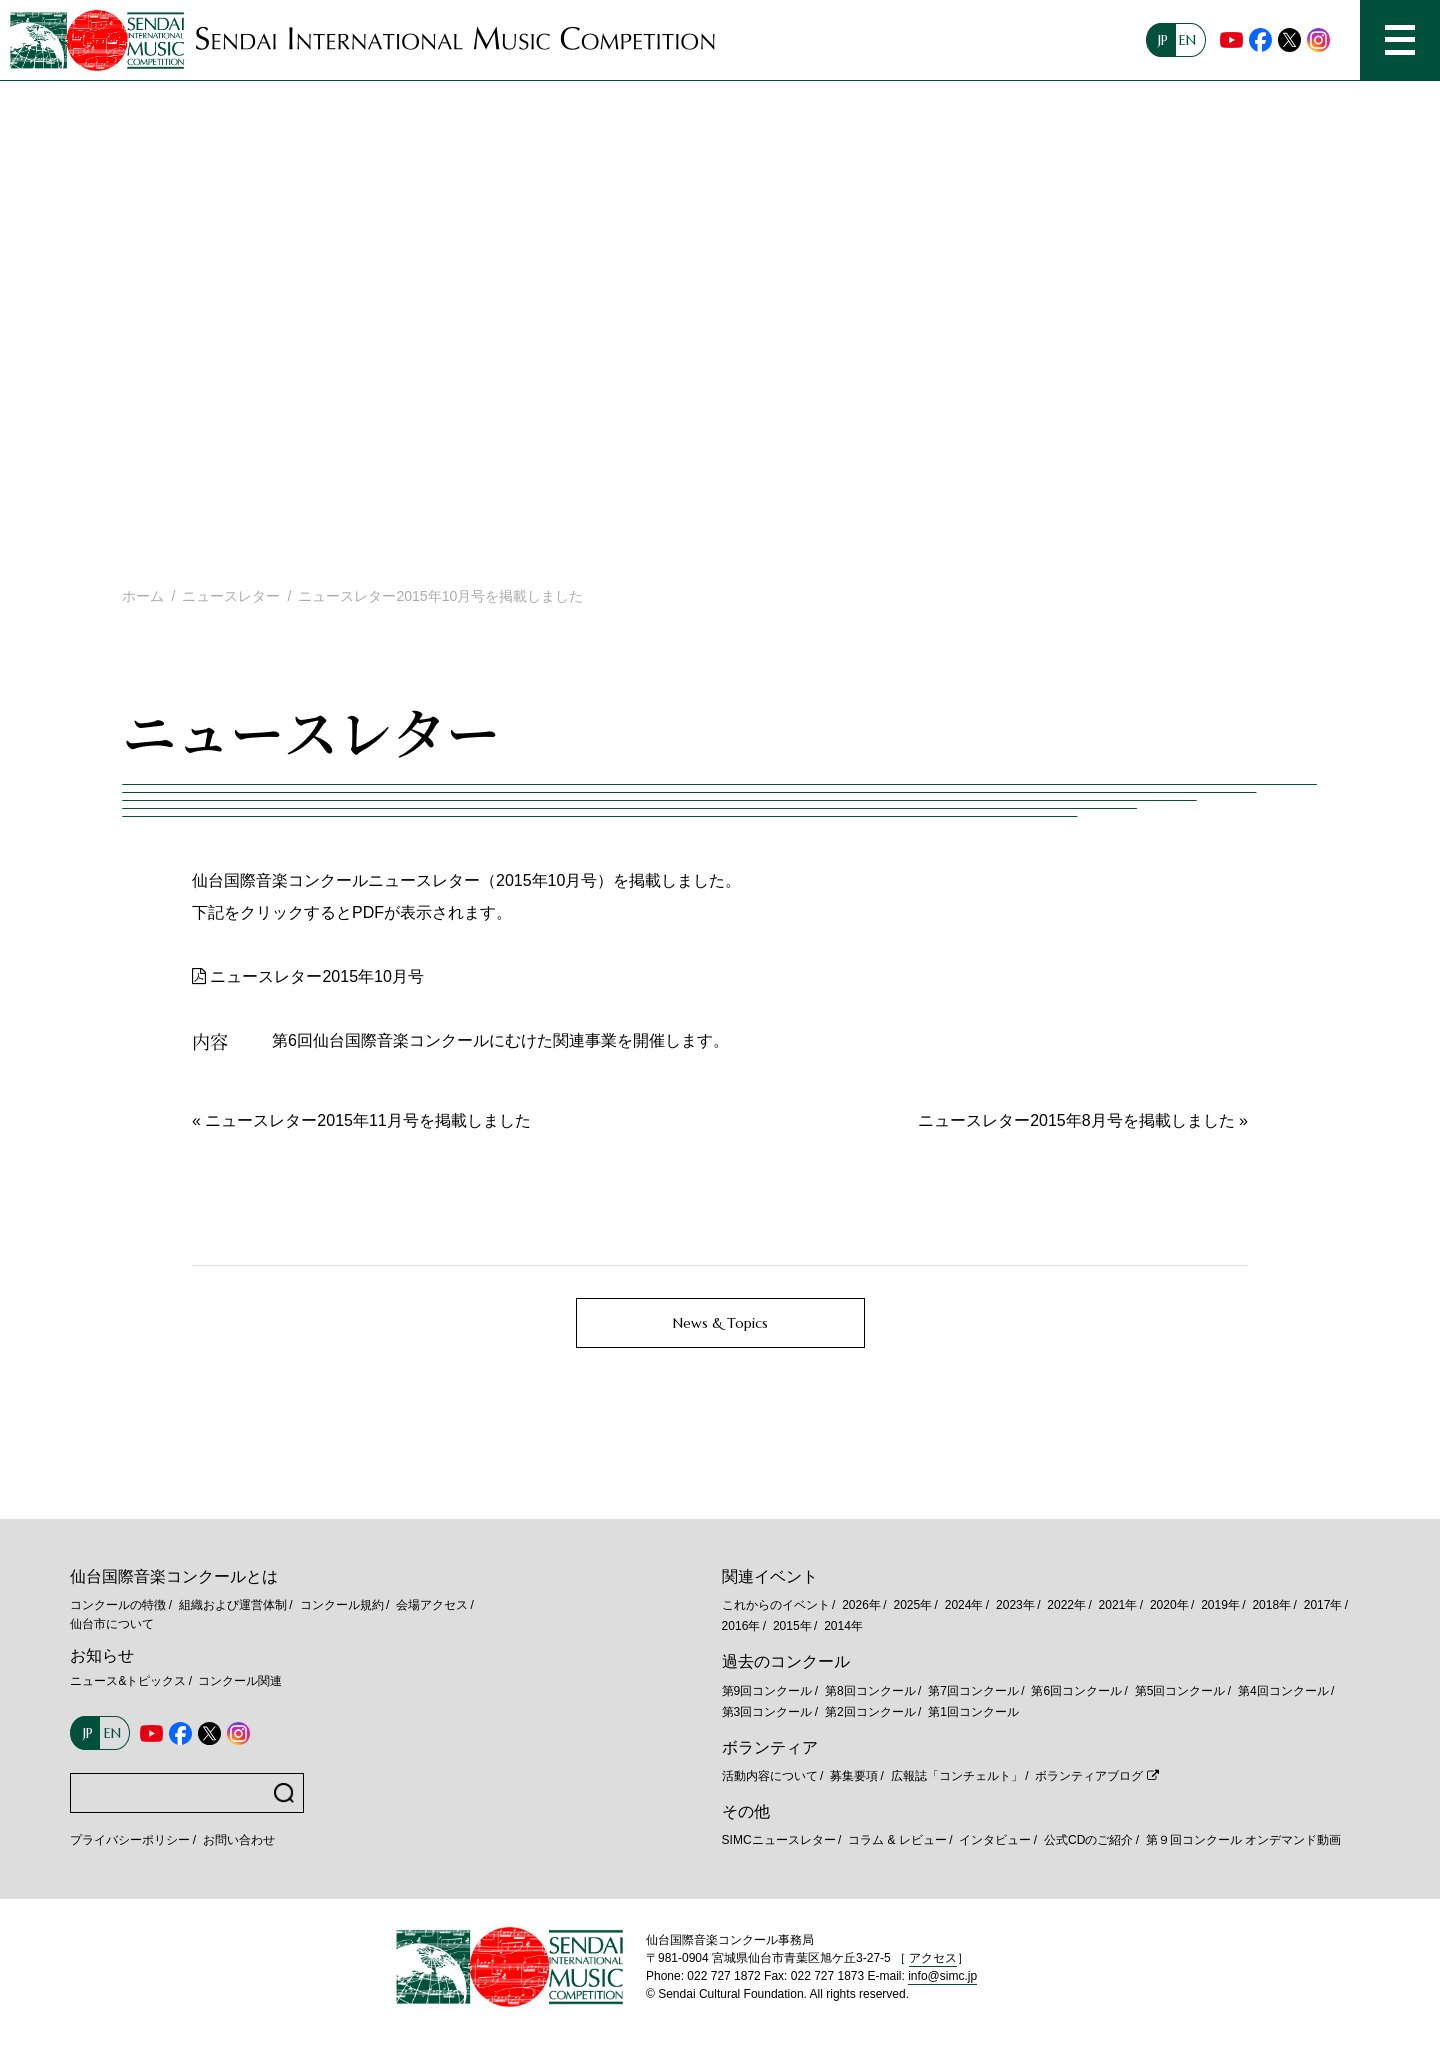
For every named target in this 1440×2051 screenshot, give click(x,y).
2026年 (861, 1605)
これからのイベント (776, 1605)
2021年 (1118, 1605)
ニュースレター (231, 596)
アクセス (933, 1958)
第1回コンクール (973, 1712)
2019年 (1220, 1605)
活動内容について (770, 1776)
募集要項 (854, 1776)
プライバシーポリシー (130, 1840)
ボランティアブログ (1089, 1776)
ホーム (143, 596)
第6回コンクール (1076, 1691)
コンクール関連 (240, 1681)
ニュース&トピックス (128, 1681)
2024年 (964, 1605)
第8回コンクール (870, 1691)
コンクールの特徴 (118, 1605)
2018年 (1271, 1605)
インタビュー (995, 1840)
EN (1187, 40)
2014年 (843, 1626)
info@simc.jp (942, 1976)
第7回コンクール (973, 1691)
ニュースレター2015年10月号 (316, 976)
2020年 (1169, 1605)
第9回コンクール (767, 1691)
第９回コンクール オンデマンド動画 (1243, 1840)
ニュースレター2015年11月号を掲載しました (367, 1120)
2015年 (792, 1626)
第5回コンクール (1180, 1691)
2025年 (912, 1605)
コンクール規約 (342, 1605)
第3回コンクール (767, 1712)
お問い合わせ (239, 1840)
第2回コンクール (870, 1712)
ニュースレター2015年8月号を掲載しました (1076, 1120)
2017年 (1323, 1605)
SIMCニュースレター (779, 1840)
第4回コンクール (1283, 1691)
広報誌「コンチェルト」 (957, 1776)
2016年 (741, 1626)
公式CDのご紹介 (1088, 1840)
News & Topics (720, 1323)
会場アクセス (432, 1605)
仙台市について (112, 1624)
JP (1163, 40)
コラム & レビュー (897, 1840)
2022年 (1066, 1605)
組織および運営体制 (233, 1605)
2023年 (1015, 1605)
